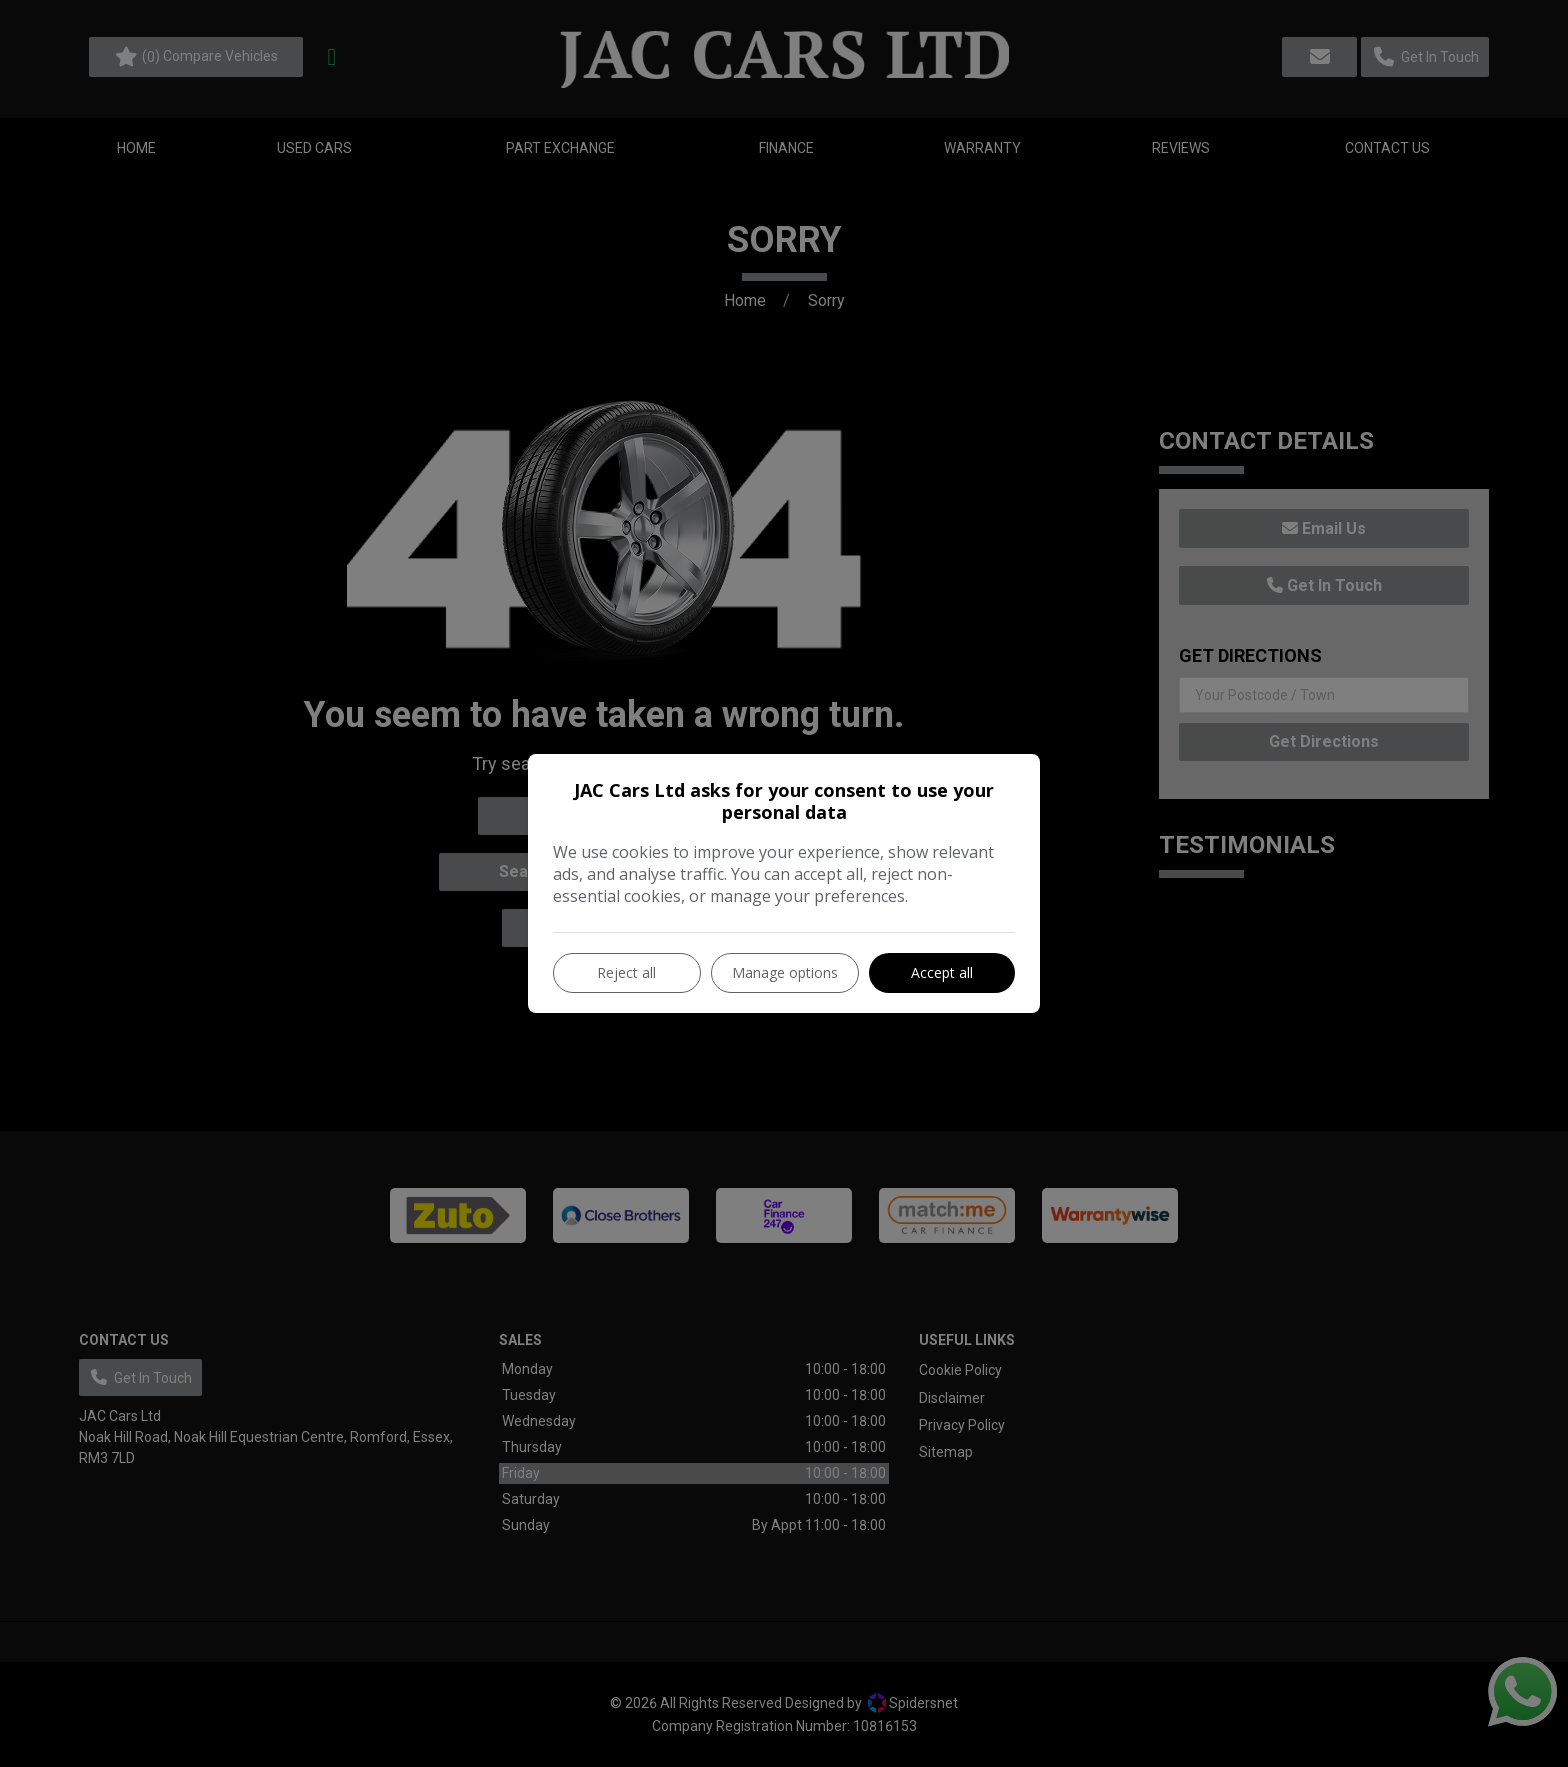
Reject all (626, 972)
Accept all (942, 972)
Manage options (785, 972)
